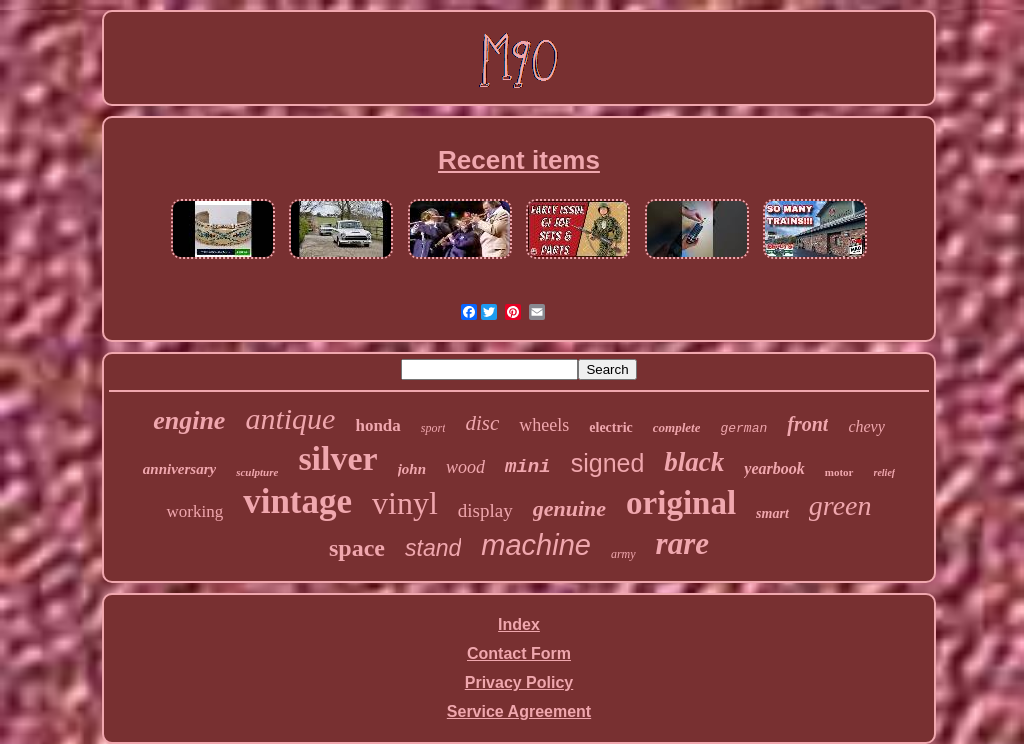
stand (433, 548)
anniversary (179, 469)
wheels (544, 425)
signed (608, 463)
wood (465, 467)
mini (528, 467)
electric (611, 427)
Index (519, 624)
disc (482, 423)
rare (682, 543)
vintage (297, 501)
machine (536, 545)
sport (433, 428)
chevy (866, 426)
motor (839, 472)
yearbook (774, 468)
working (194, 511)
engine (189, 420)
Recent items (519, 160)
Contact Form (519, 653)
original (681, 503)
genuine (569, 508)
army (623, 554)
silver (337, 458)
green (840, 505)
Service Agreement (519, 711)
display (485, 510)
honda (377, 425)
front (807, 424)
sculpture (257, 472)
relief (885, 472)
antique (290, 418)
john (412, 469)
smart (772, 513)
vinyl (405, 503)
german (743, 428)
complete (677, 427)
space (357, 548)
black (694, 462)
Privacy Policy (519, 682)
